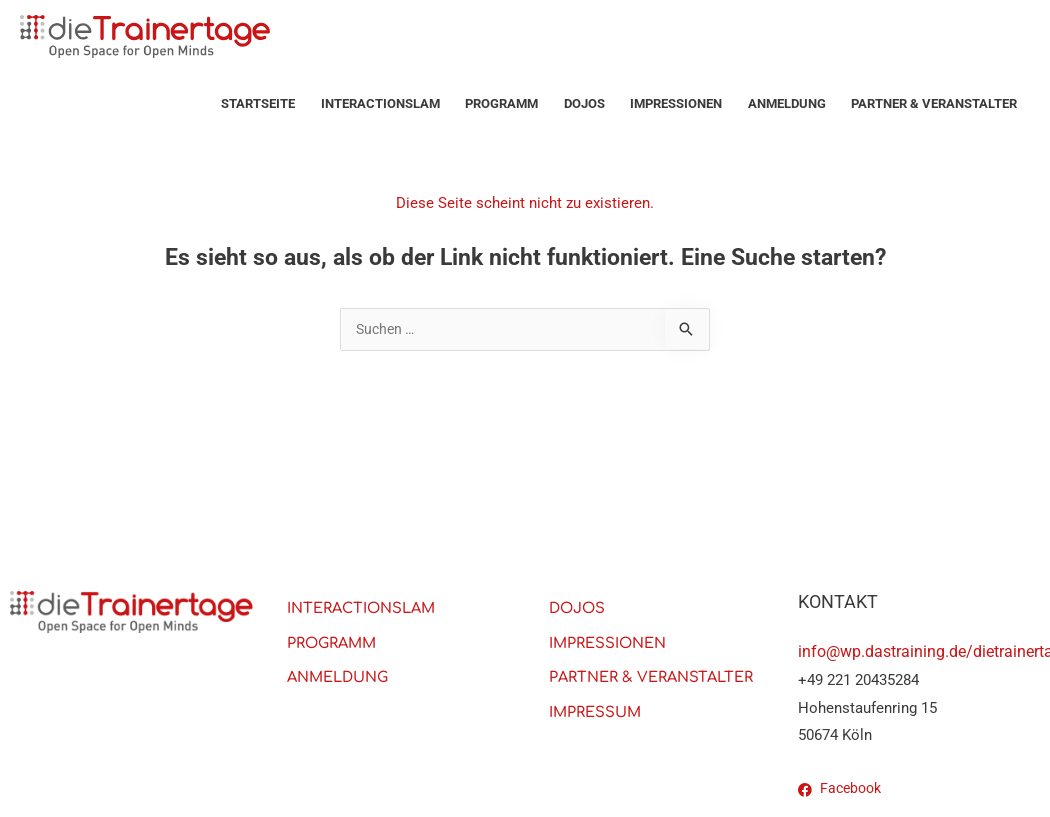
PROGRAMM (501, 103)
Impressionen (676, 103)
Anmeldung (787, 103)
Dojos (584, 103)
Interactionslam (380, 103)
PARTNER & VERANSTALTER (934, 103)
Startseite (258, 103)
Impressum (596, 714)
